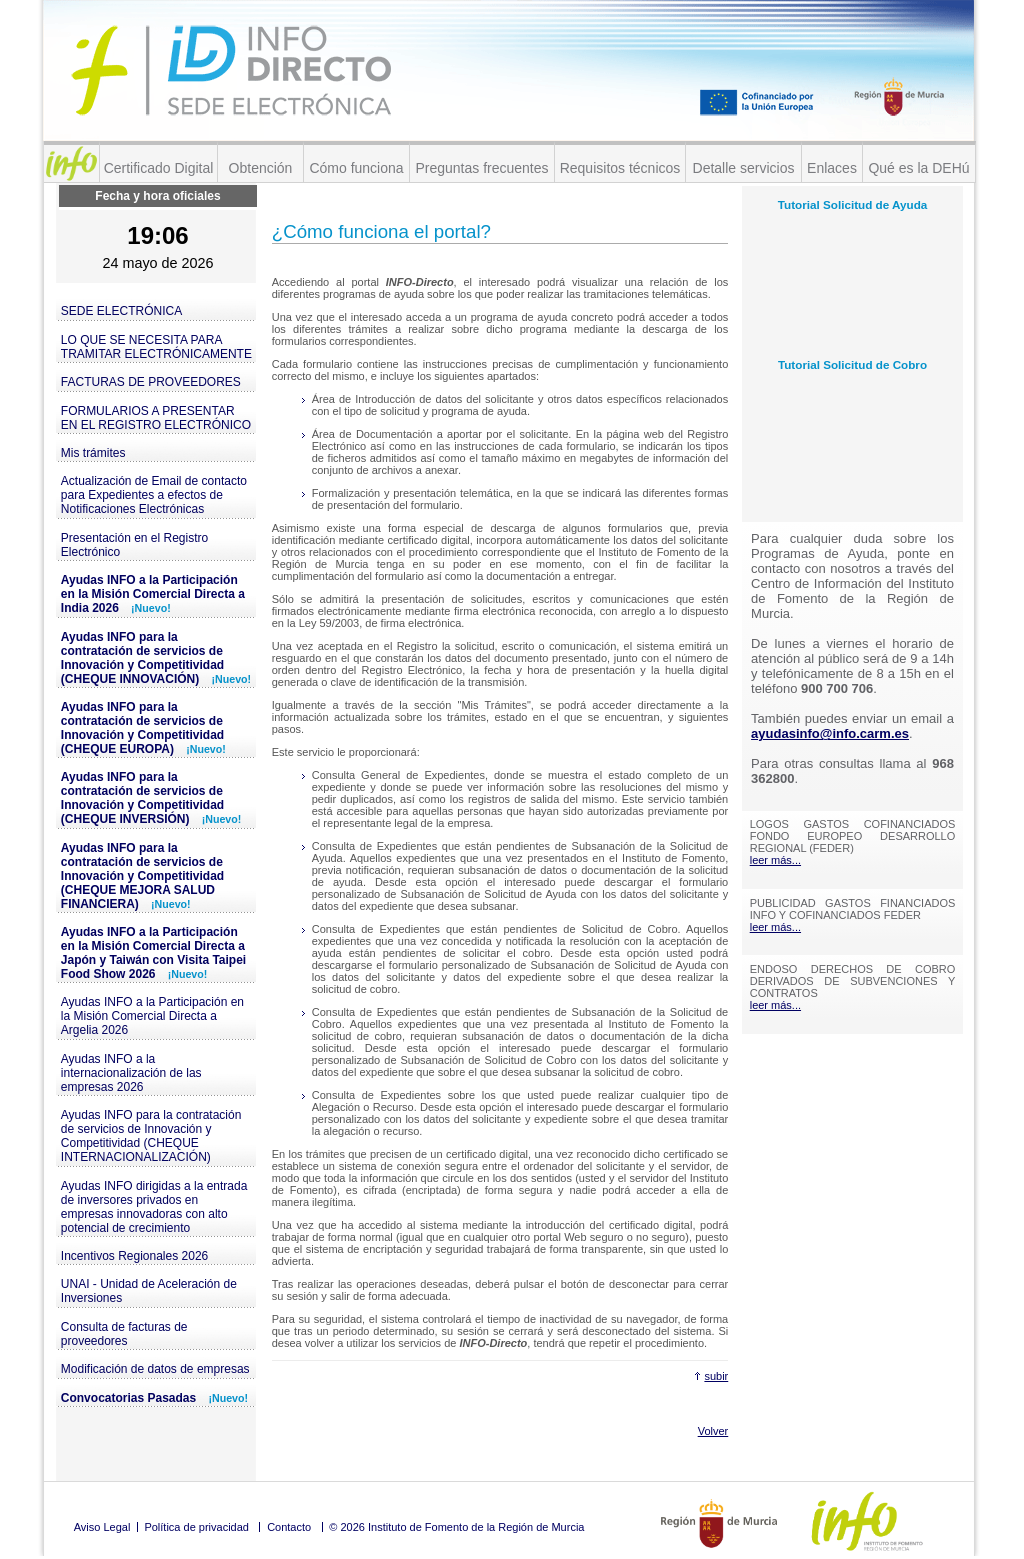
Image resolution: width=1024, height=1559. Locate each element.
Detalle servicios (744, 168)
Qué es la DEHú (918, 168)
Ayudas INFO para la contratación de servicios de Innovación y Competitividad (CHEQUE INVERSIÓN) (151, 798)
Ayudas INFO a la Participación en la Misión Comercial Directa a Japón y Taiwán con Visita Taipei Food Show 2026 (153, 953)
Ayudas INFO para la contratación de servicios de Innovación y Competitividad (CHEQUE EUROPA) (143, 728)
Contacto (289, 1527)
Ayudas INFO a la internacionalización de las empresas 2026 (131, 1073)
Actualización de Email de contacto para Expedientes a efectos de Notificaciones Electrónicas (154, 495)
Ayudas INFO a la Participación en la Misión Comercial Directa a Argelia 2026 (152, 1016)
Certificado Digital (159, 168)
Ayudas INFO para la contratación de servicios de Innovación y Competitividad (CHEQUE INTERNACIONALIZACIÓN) (151, 1136)
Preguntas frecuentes (481, 168)
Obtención (261, 168)
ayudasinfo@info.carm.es (830, 733)
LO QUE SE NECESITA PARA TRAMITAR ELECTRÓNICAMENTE (156, 347)
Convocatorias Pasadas (154, 1398)
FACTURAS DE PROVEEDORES (151, 382)
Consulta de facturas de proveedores (124, 1334)
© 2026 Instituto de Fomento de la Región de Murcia (456, 1527)
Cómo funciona (356, 168)
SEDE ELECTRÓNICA (121, 311)
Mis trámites (93, 453)
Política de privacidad (196, 1527)
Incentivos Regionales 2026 (134, 1256)
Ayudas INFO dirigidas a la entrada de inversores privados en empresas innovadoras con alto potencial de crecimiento (154, 1207)
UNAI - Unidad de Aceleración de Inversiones (149, 1291)
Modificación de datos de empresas (155, 1369)
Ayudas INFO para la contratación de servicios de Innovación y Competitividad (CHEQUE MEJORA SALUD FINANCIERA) (142, 876)
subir (716, 1376)
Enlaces (832, 168)
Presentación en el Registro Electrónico (134, 545)
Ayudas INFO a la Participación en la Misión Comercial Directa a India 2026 (153, 594)
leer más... (775, 860)
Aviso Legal (102, 1527)
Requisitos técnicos (620, 168)
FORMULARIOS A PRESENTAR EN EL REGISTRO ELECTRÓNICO (156, 418)
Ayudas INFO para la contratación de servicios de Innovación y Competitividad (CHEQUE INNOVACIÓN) (156, 658)
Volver (713, 1431)
